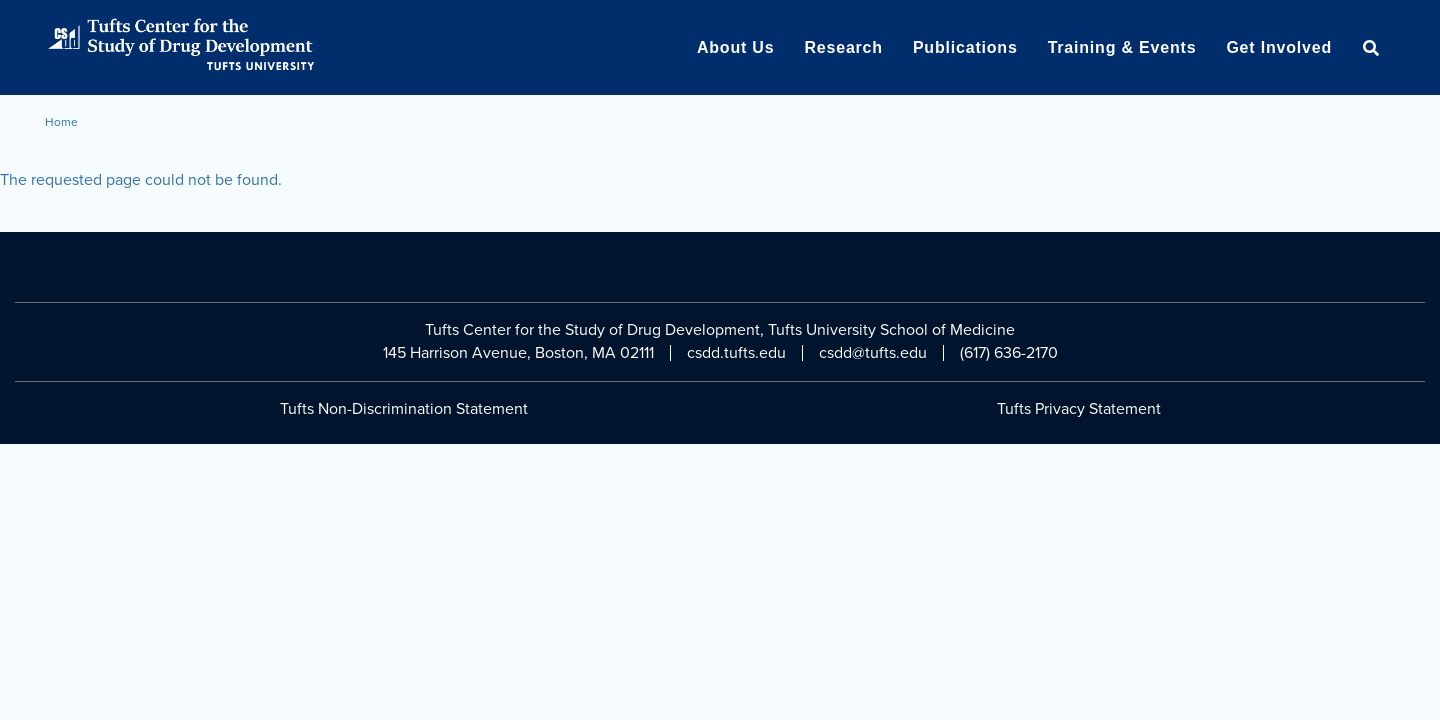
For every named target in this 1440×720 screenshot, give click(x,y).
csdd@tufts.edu (873, 353)
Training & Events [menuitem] (1122, 47)
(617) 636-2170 (1009, 353)
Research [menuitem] (843, 47)
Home (61, 122)
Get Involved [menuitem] (1279, 47)
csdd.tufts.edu (736, 353)
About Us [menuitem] (736, 47)
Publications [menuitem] (965, 47)
